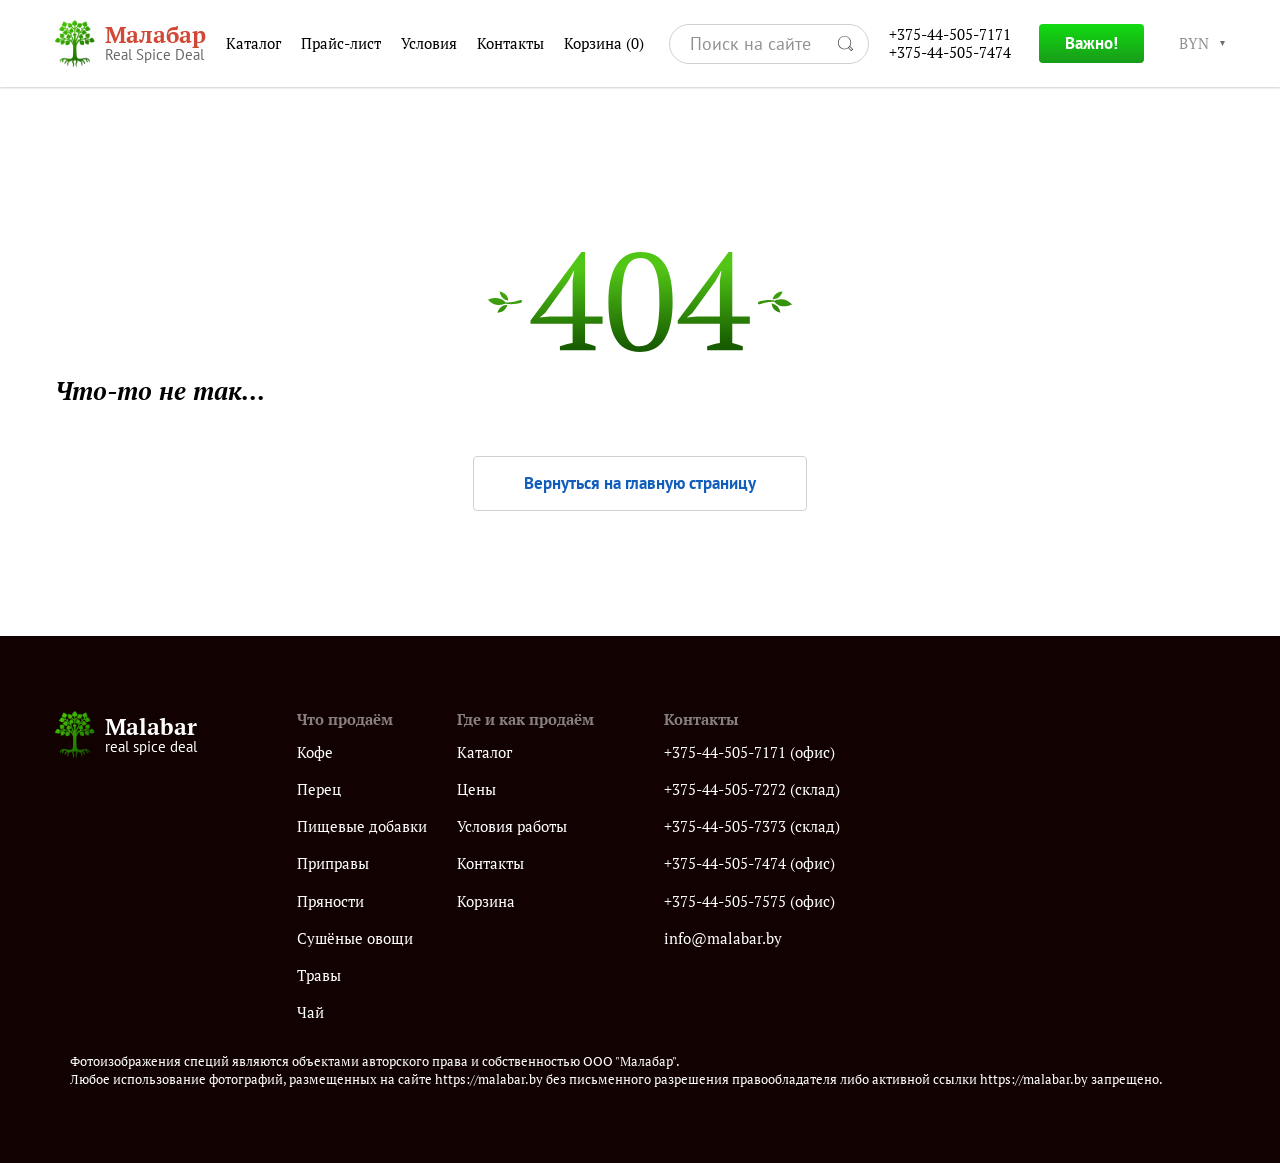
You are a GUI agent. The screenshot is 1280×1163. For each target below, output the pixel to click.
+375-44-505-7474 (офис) (749, 863)
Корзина (604, 44)
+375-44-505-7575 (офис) (749, 901)
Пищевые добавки (362, 826)
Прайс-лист (341, 43)
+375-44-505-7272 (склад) (752, 789)
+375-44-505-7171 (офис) (749, 752)
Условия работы (512, 826)
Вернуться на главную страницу (640, 483)
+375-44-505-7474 (950, 52)
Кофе (315, 752)
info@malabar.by (723, 938)
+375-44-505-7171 (950, 34)
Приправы (333, 863)
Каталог (253, 43)
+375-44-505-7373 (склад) (752, 826)
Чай (310, 1012)
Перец (319, 789)
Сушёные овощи (355, 938)
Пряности (330, 901)
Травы (319, 975)
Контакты (510, 43)
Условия (429, 43)
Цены (476, 789)
